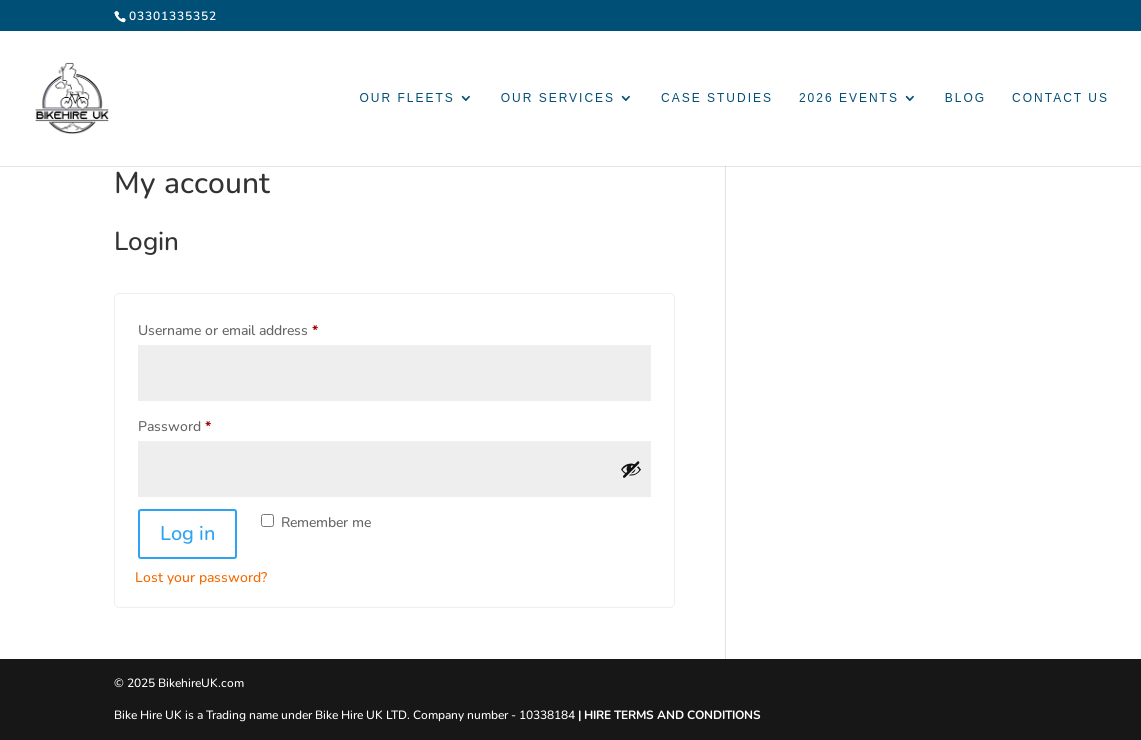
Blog (965, 98)
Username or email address (255, 328)
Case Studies (717, 98)
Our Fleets (406, 98)
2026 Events (849, 98)
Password (201, 424)
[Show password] (631, 469)
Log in (187, 533)
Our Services (558, 98)
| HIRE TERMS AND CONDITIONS (669, 715)
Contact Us (1060, 98)
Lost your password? (201, 577)
